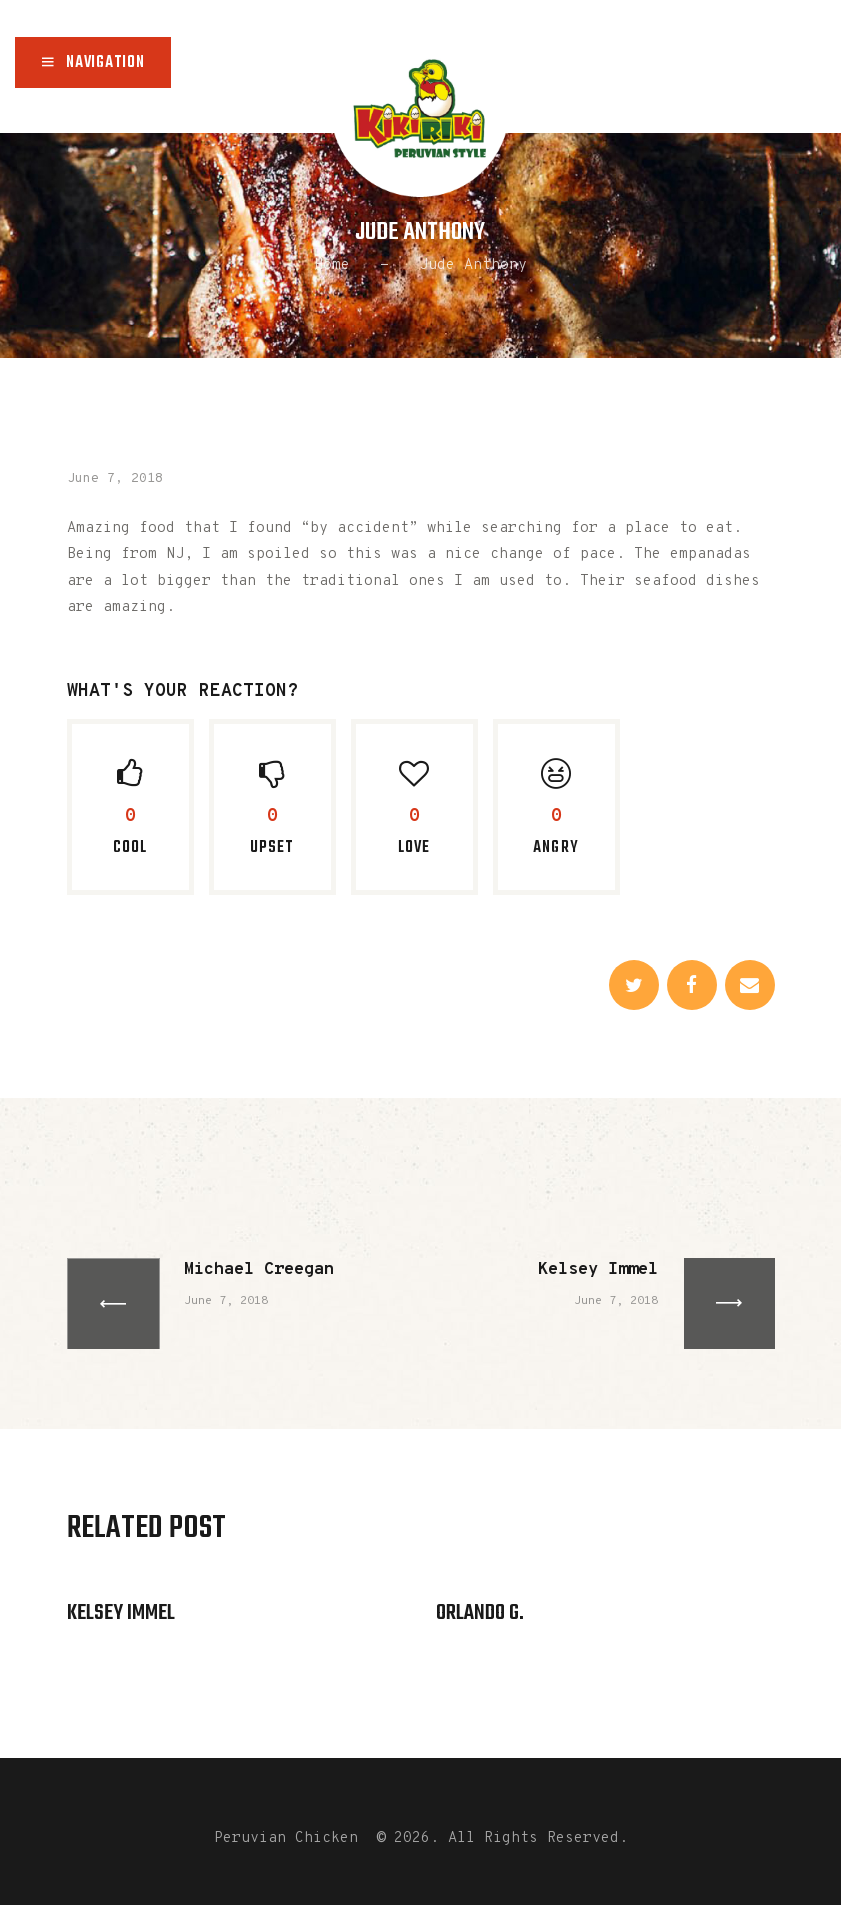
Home (332, 265)
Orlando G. (480, 1613)
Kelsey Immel (121, 1613)
